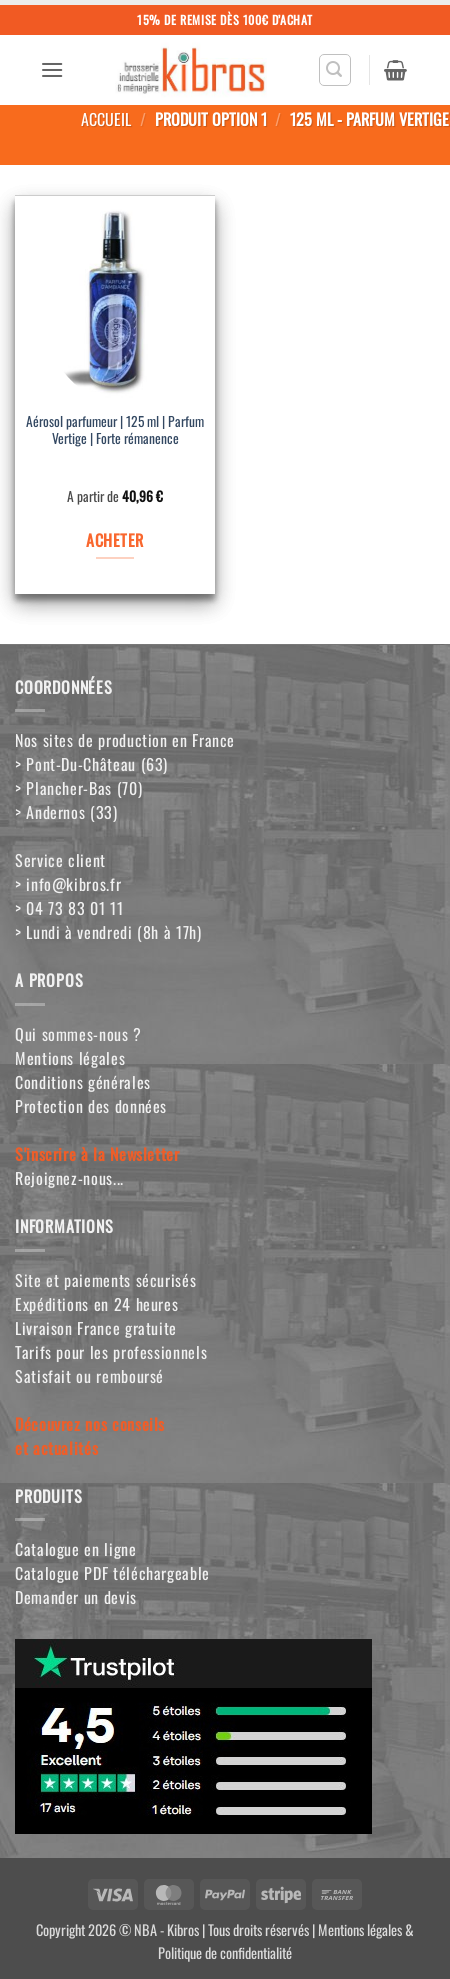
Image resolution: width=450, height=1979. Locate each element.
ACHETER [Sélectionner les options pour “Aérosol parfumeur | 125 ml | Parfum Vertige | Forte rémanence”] (114, 540)
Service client (60, 860)
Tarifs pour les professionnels (111, 1352)
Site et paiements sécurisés (105, 1280)
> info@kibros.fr (68, 884)
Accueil (106, 119)
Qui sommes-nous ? (78, 1034)
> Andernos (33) (66, 812)
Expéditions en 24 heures (96, 1304)
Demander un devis (76, 1597)
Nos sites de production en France (125, 740)
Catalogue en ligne (76, 1549)
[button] (52, 69)
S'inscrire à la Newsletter (97, 1154)
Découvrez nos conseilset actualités (90, 1436)
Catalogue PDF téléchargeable (112, 1573)
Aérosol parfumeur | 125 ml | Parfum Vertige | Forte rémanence (115, 431)
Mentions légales (70, 1058)
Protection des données (91, 1106)
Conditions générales (83, 1082)
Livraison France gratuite (96, 1328)
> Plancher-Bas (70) (78, 788)
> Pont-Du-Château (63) (91, 764)
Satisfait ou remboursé (89, 1376)
